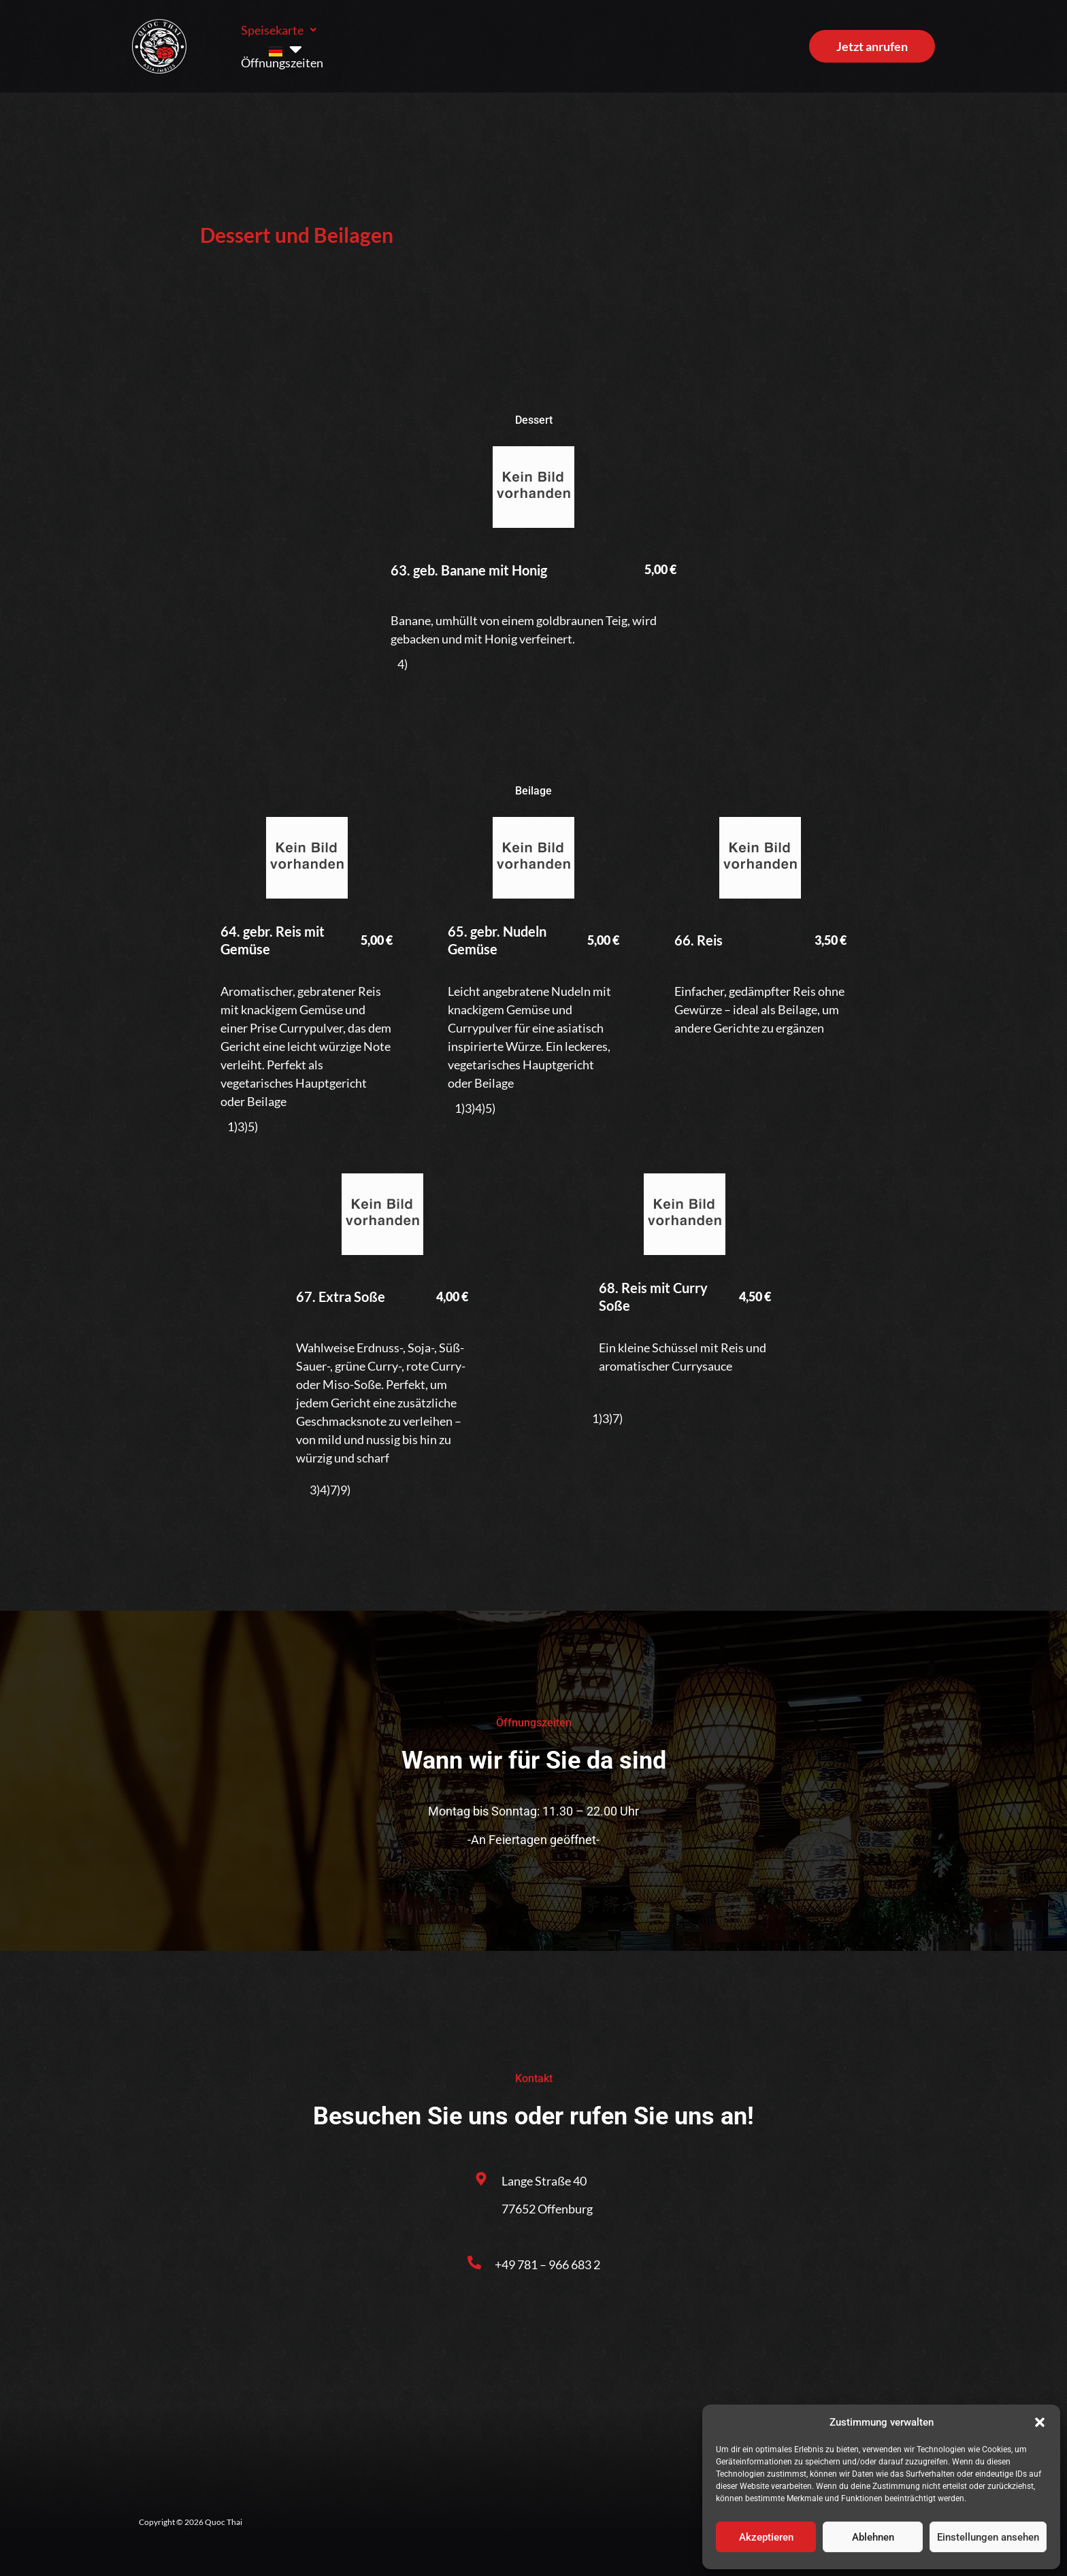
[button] (1040, 2422)
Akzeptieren (766, 2537)
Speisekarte (278, 40)
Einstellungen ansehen (988, 2537)
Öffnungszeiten (385, 40)
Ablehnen (873, 2537)
